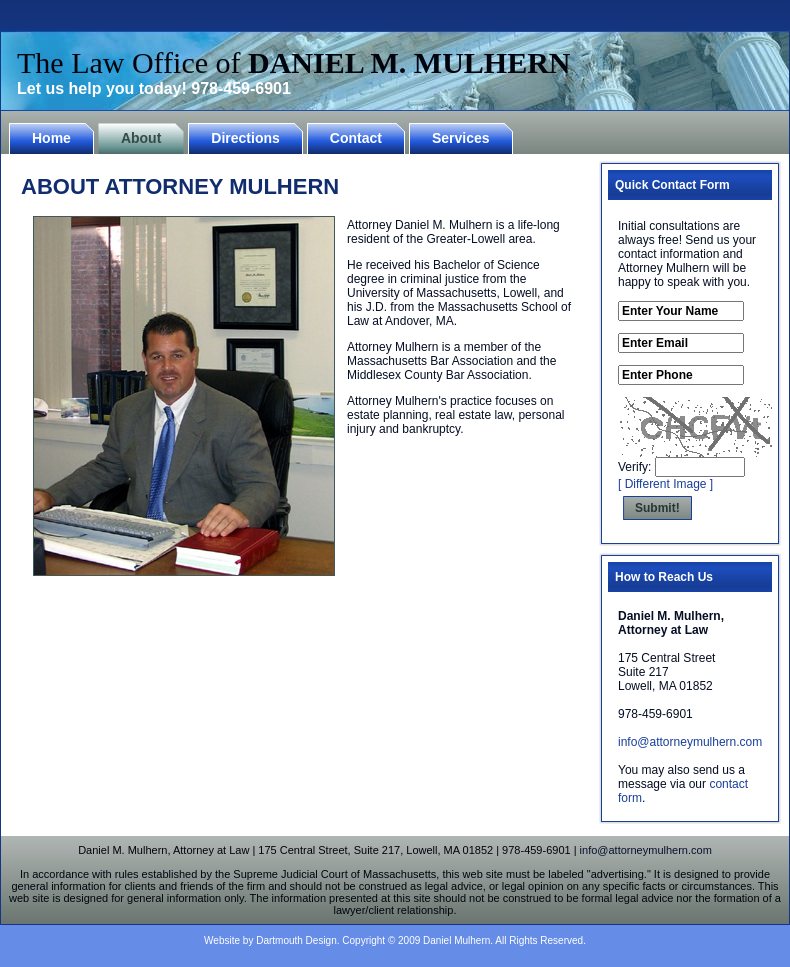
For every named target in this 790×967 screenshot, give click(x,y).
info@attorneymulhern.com (690, 742)
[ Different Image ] (665, 484)
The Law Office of (294, 62)
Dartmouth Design (296, 940)
